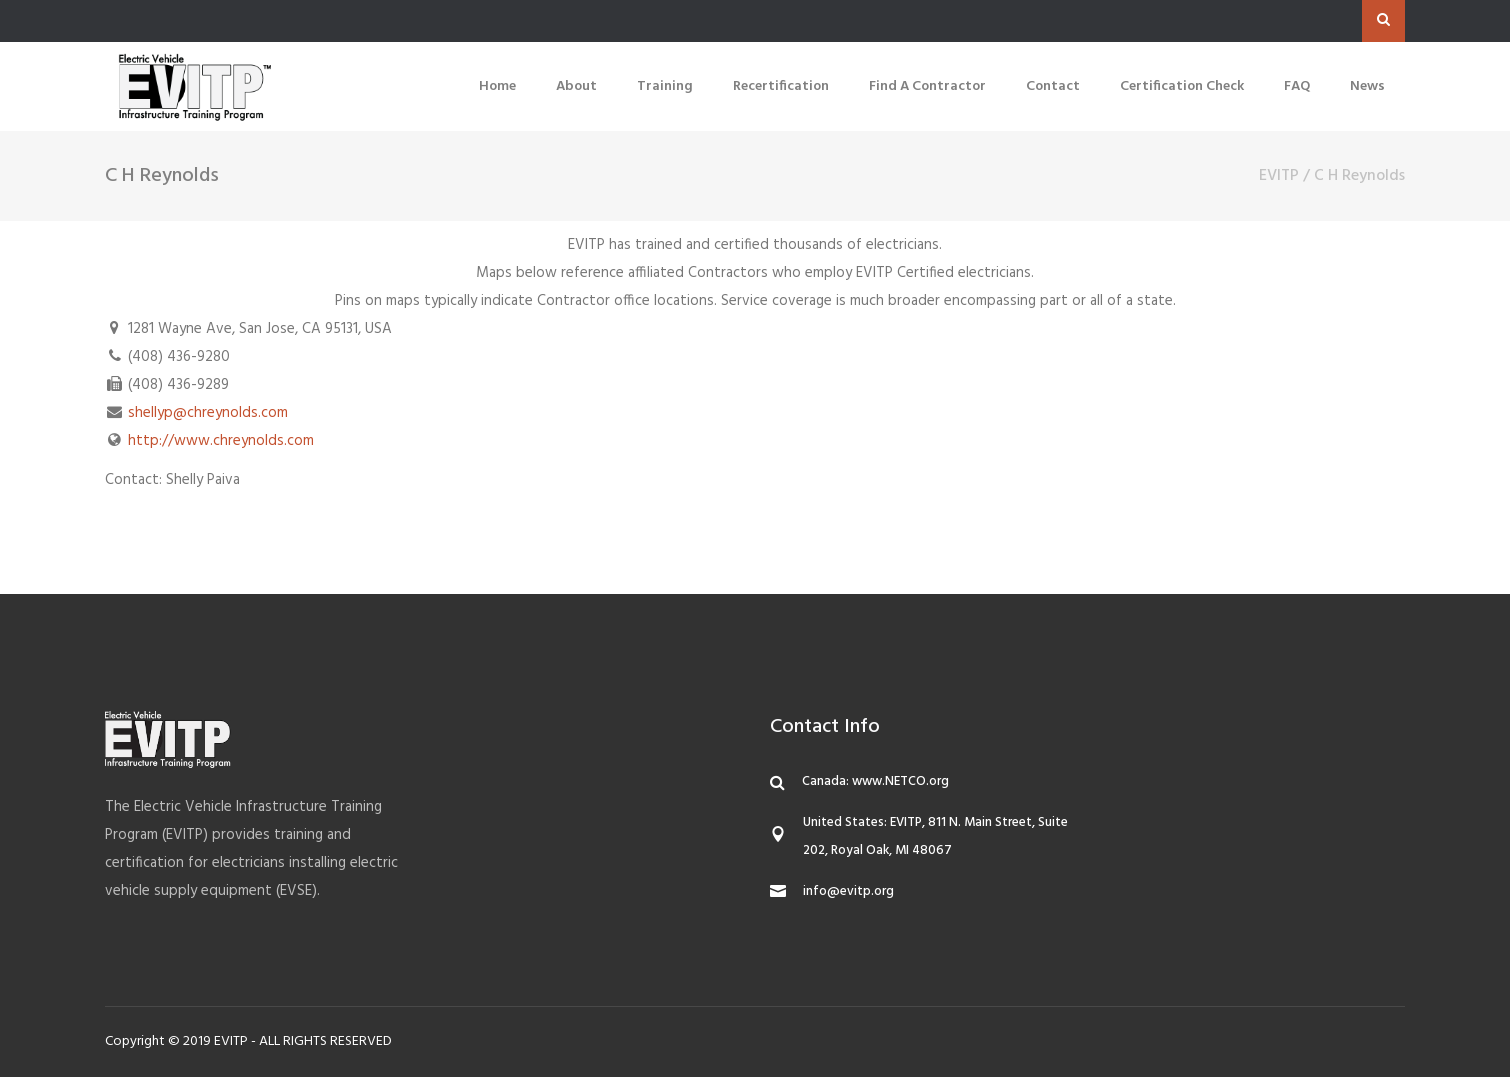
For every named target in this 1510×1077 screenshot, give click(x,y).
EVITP (1279, 176)
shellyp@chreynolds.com (208, 413)
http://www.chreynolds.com (221, 441)
